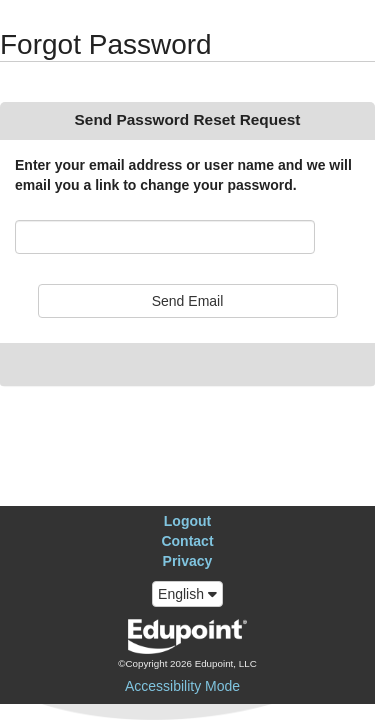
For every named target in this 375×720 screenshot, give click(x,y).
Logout (187, 521)
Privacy (188, 561)
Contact (187, 541)
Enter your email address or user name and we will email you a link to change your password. (183, 175)
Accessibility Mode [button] (182, 686)
